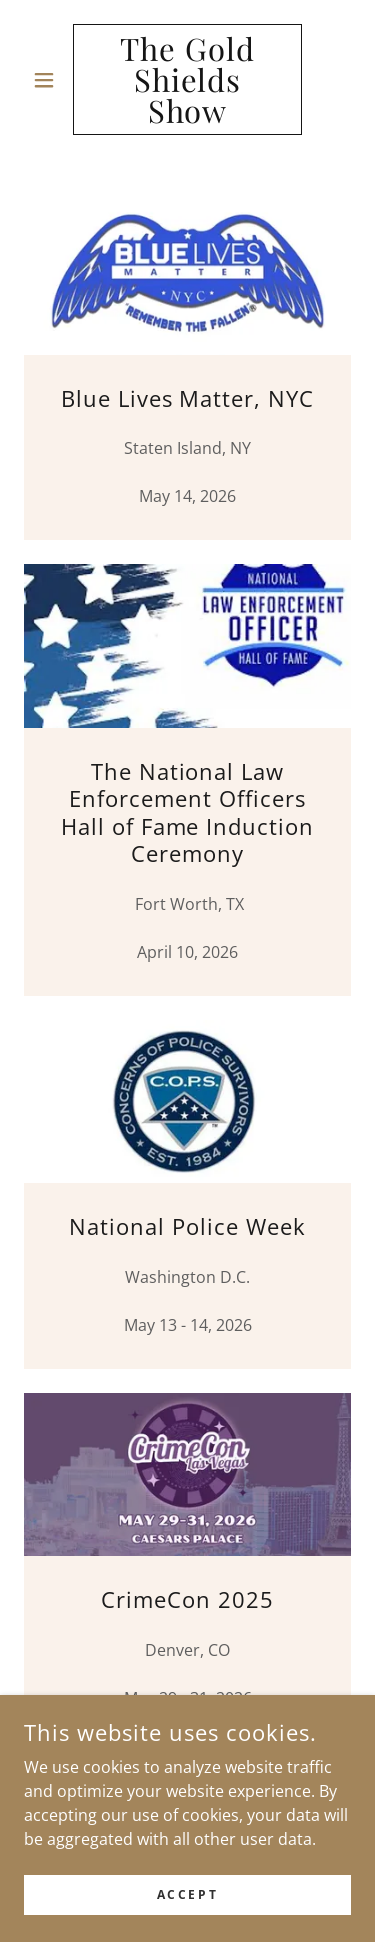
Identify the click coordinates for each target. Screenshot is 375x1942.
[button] (48, 80)
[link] (187, 79)
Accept (187, 1894)
